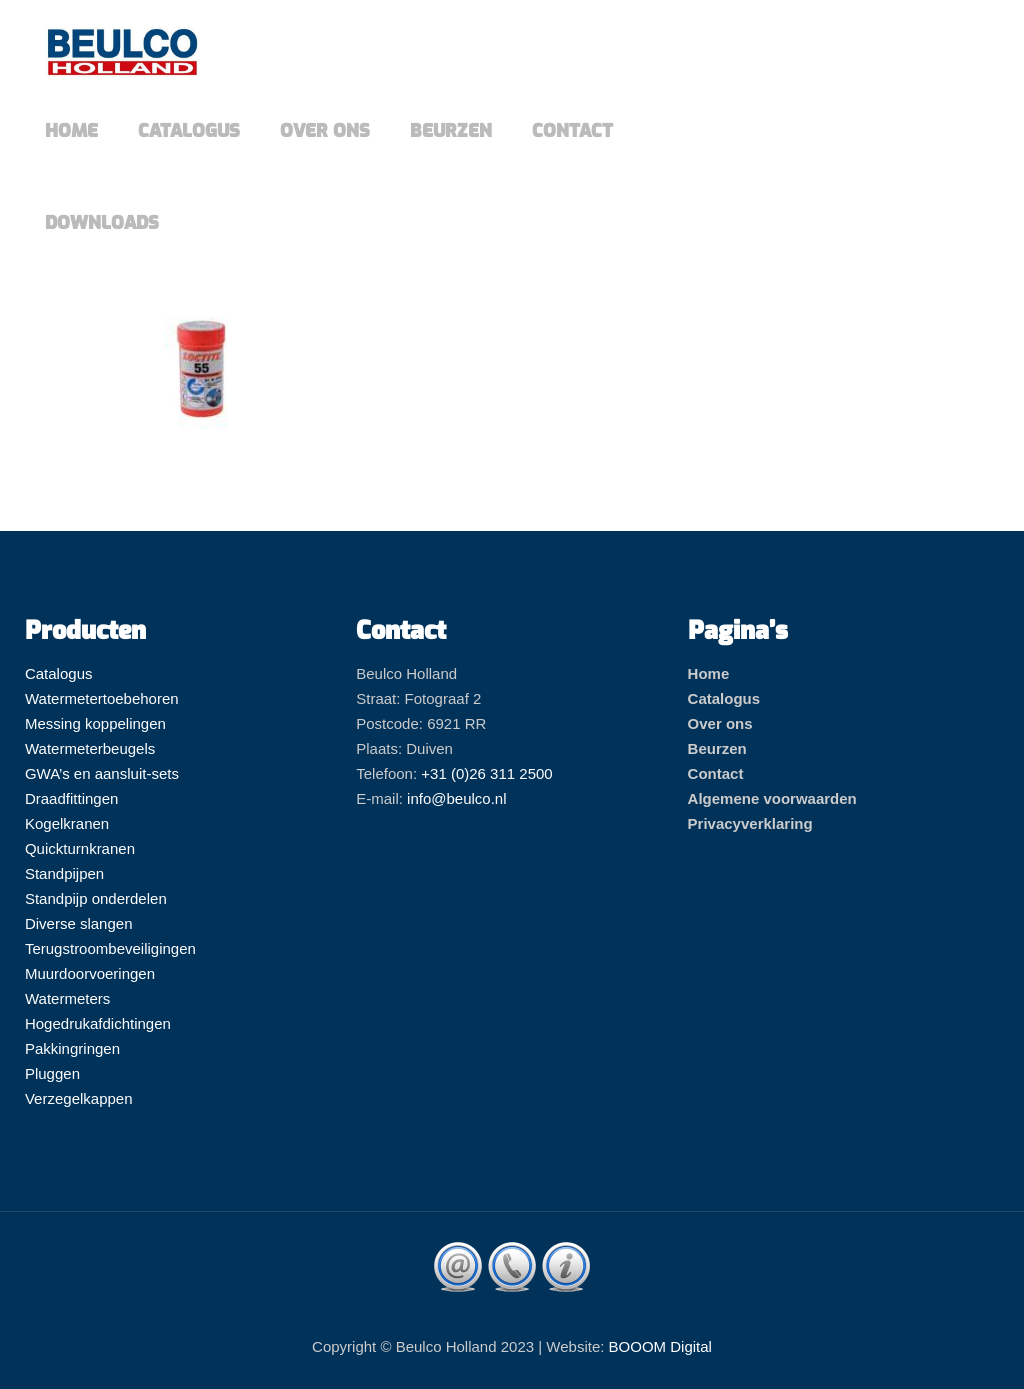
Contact (716, 773)
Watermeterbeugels (90, 748)
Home (709, 673)
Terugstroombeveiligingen (110, 948)
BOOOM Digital (660, 1346)
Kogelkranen (67, 823)
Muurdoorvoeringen (90, 973)
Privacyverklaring (750, 823)
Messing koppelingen (95, 723)
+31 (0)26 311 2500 (486, 773)
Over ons (720, 723)
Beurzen (717, 748)
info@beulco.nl (456, 798)
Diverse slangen (79, 923)
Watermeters (67, 998)
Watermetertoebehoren (102, 698)
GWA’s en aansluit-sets (102, 773)
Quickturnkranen (80, 848)
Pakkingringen (72, 1048)
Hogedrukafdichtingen (98, 1023)
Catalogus (59, 673)
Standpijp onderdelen (96, 898)
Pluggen (52, 1073)
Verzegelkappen (79, 1098)
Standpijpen (64, 873)
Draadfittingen (71, 798)
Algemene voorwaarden (772, 798)
